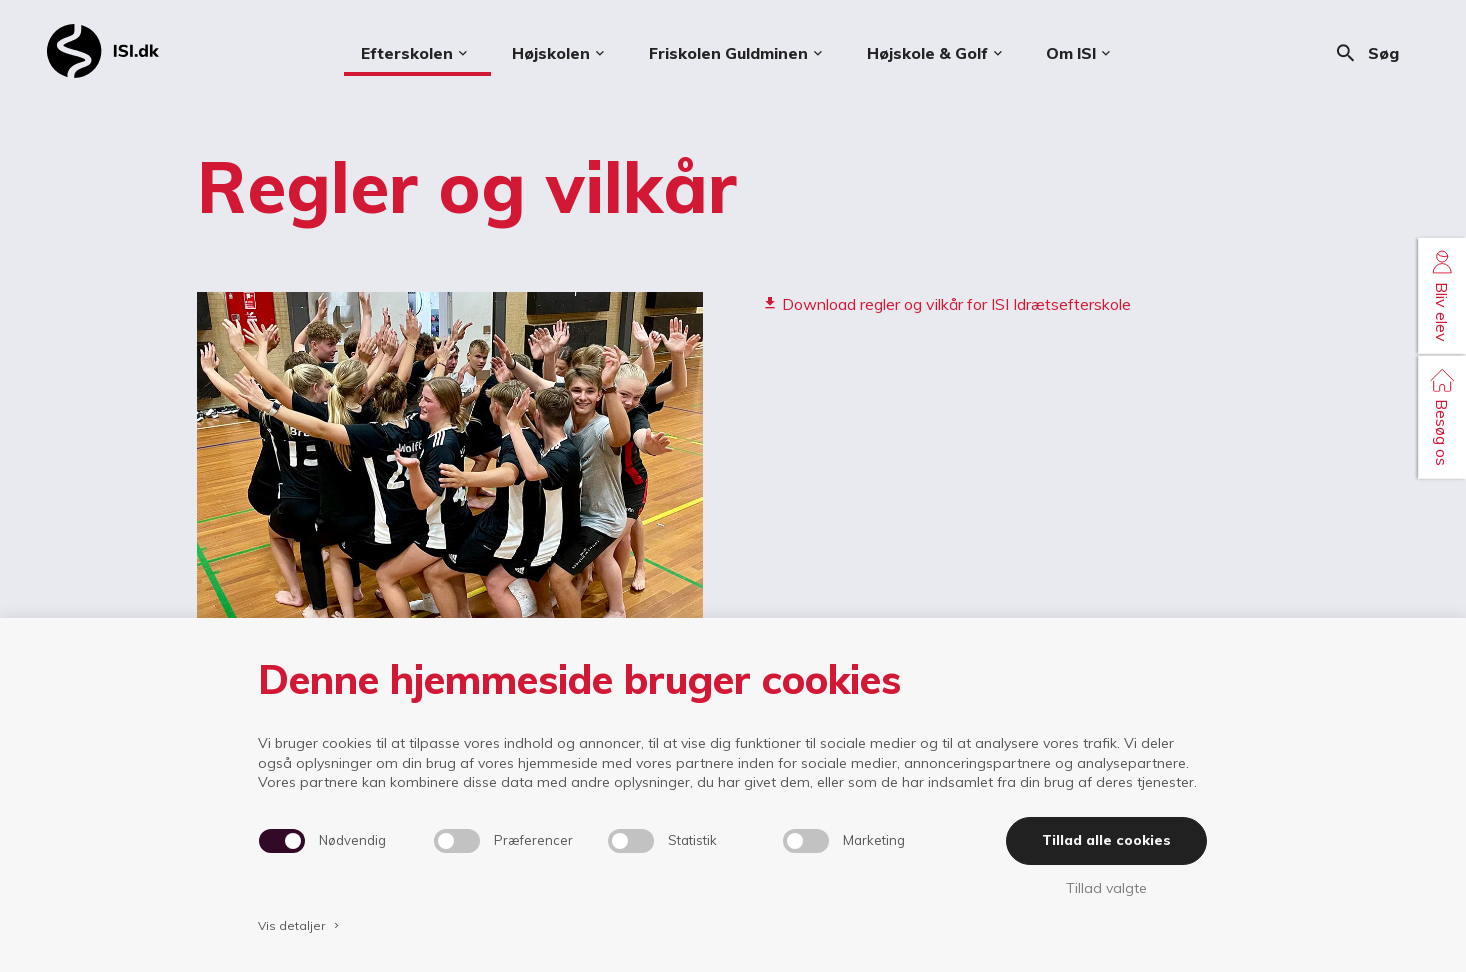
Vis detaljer (300, 925)
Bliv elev (1442, 296)
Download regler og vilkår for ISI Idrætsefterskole (946, 304)
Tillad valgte (1106, 888)
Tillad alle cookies (1106, 840)
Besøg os (1442, 416)
